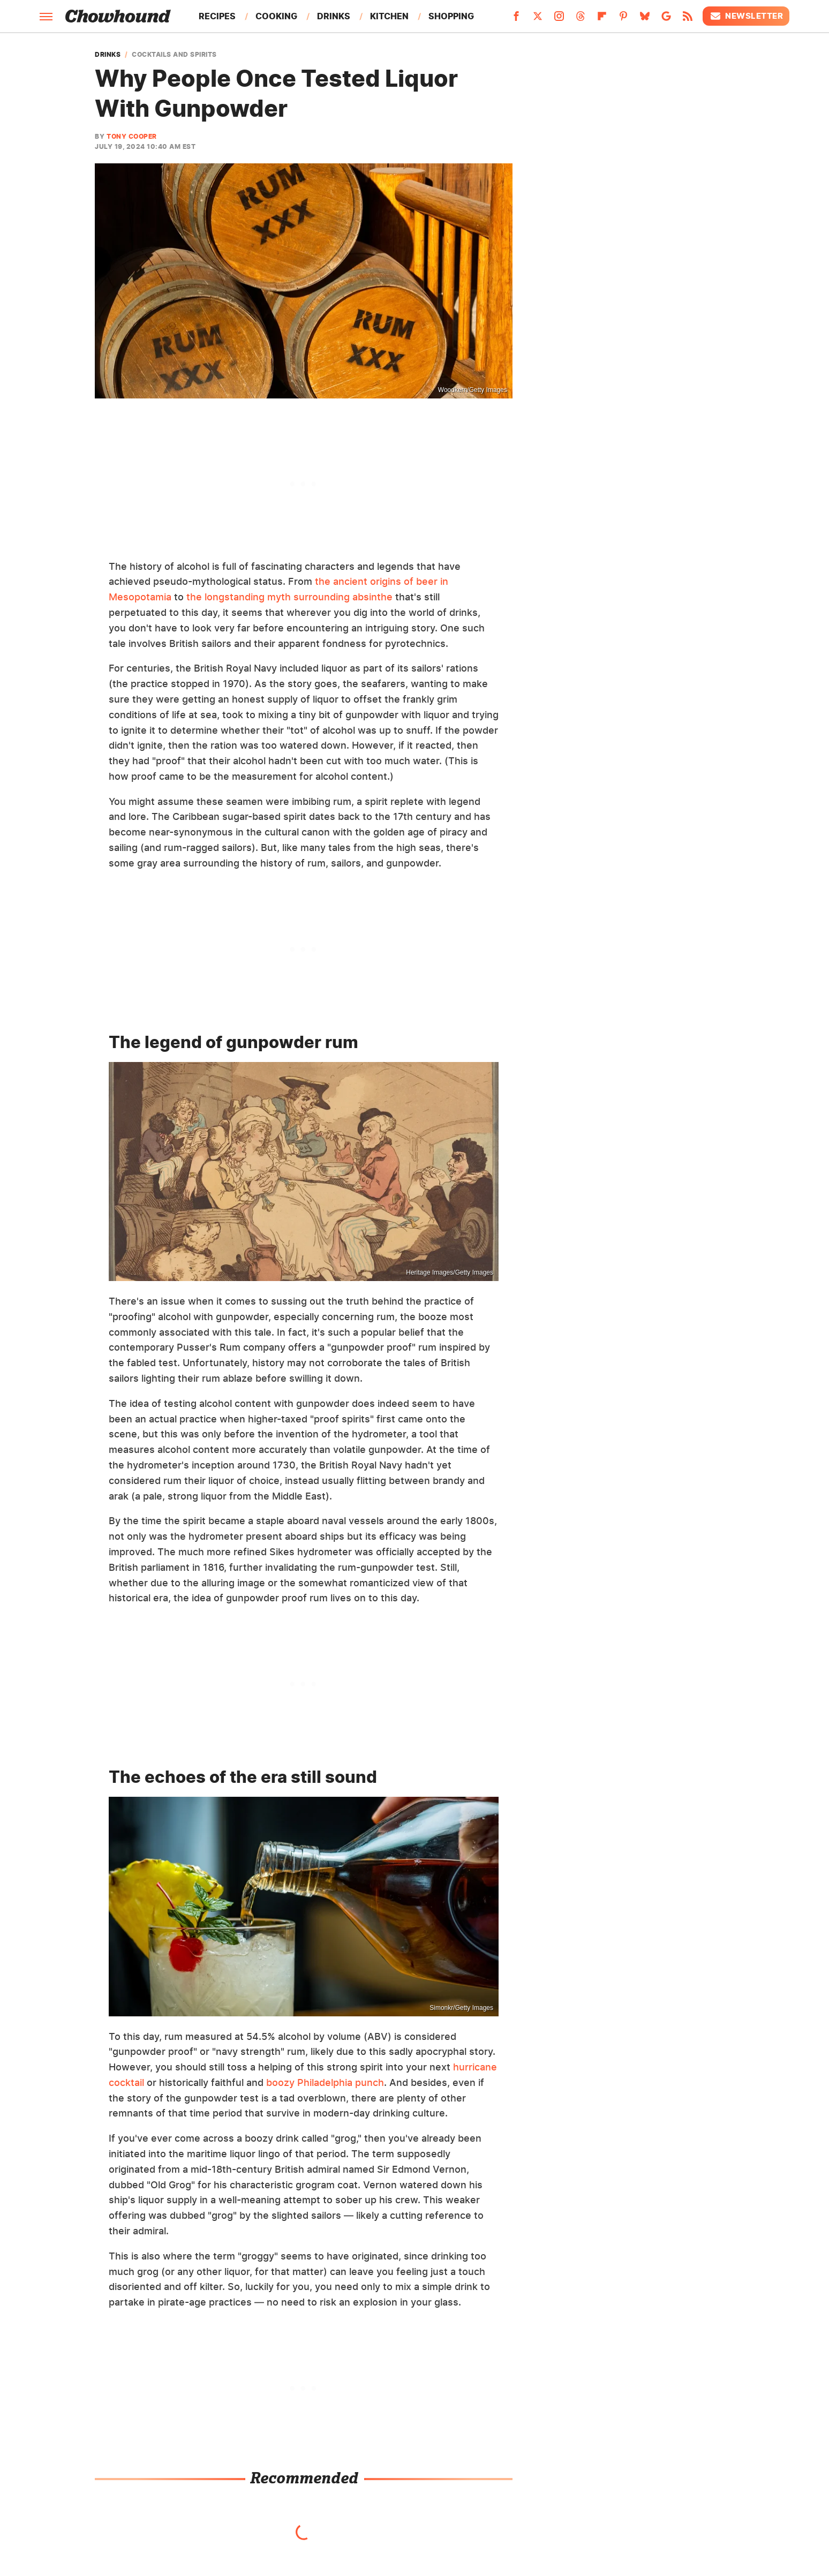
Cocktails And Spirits (174, 54)
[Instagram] (559, 19)
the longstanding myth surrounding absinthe (289, 596)
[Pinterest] (623, 19)
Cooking (276, 16)
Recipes (217, 16)
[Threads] (580, 19)
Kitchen (389, 16)
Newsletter (746, 16)
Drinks (333, 16)
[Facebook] (516, 19)
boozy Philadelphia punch (325, 2082)
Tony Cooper (132, 136)
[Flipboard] (602, 19)
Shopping (451, 16)
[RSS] (687, 19)
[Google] (666, 19)
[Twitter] (537, 19)
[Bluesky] (644, 19)
